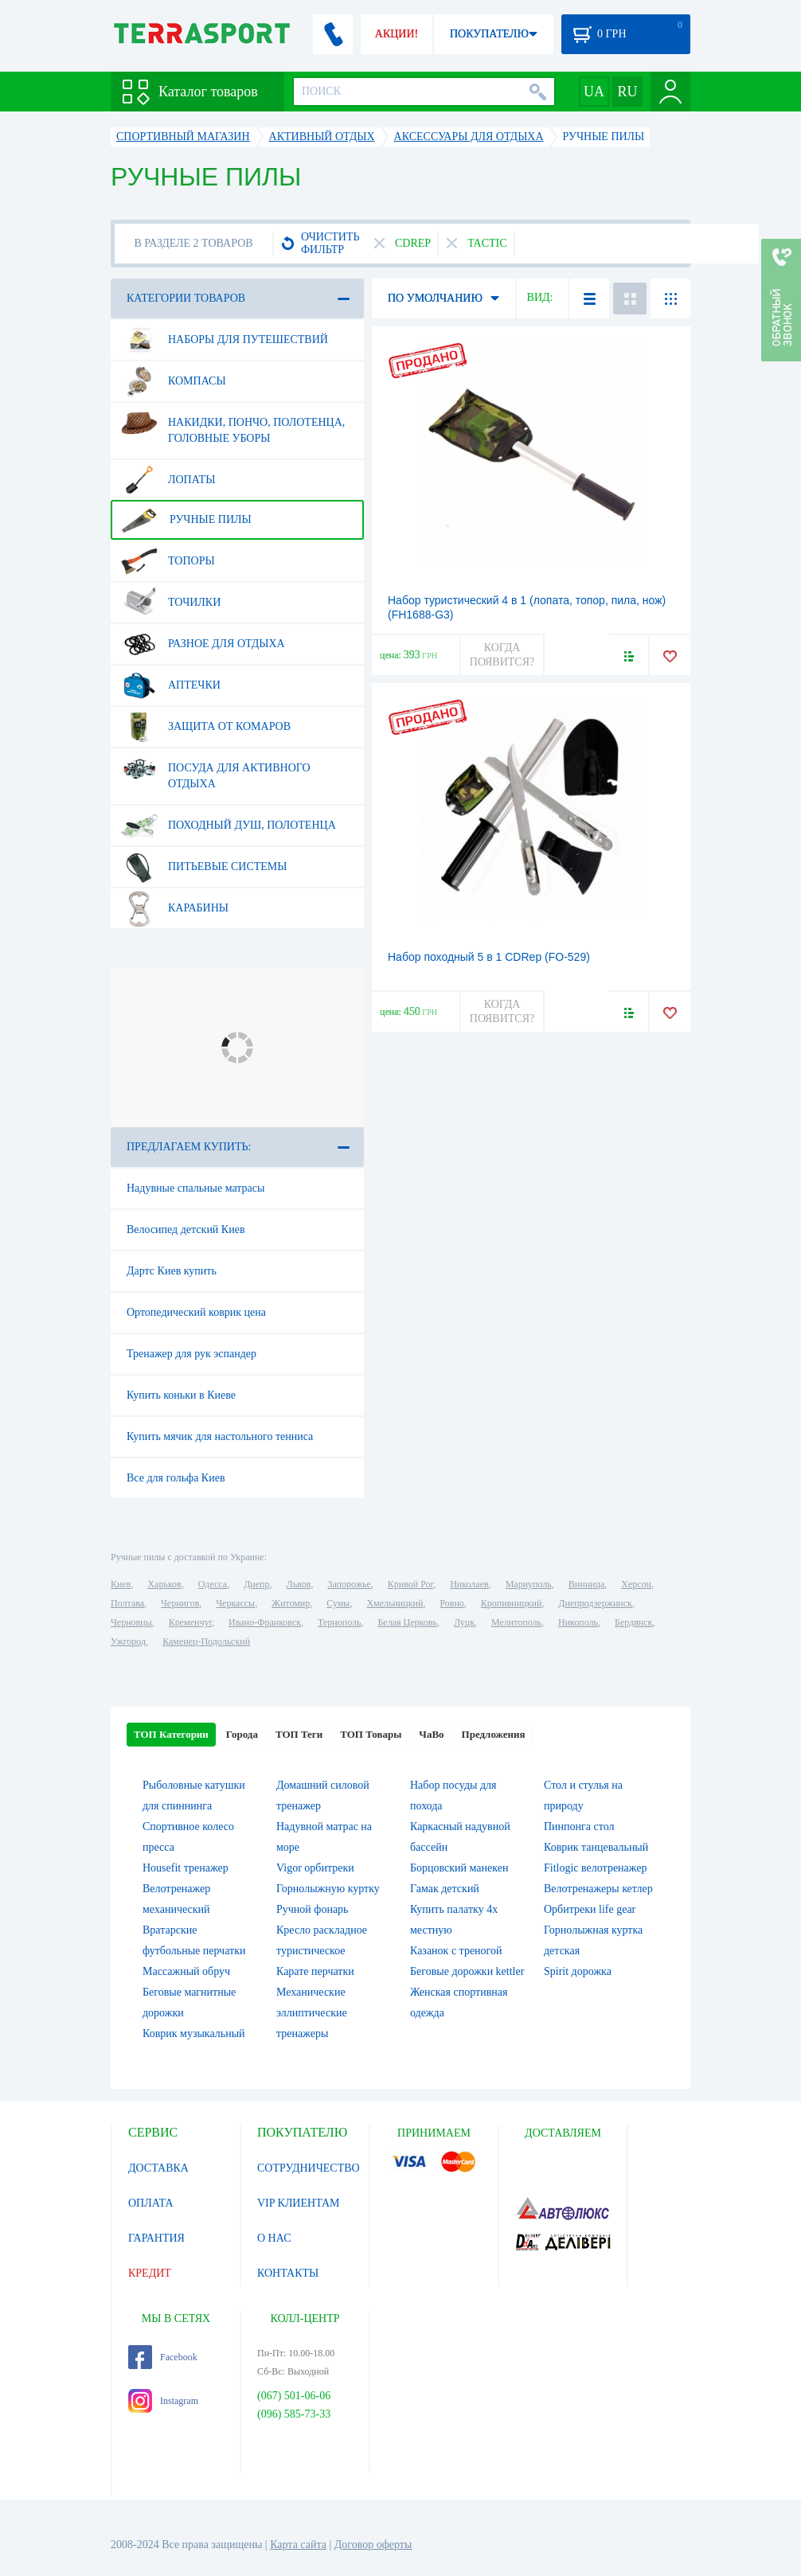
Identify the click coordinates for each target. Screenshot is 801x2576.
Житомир (291, 1603)
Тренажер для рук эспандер (191, 1354)
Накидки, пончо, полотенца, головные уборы (233, 424)
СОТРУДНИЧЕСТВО (308, 2168)
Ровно (451, 1603)
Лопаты (168, 480)
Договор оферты (373, 2545)
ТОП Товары (370, 1734)
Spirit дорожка (577, 1971)
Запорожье (348, 1584)
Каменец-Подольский (206, 1641)
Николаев (469, 1584)
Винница (586, 1584)
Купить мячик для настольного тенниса (220, 1436)
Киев (121, 1584)
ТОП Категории (171, 1734)
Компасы (173, 381)
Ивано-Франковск (265, 1622)
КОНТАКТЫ (287, 2273)
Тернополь (339, 1622)
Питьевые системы (204, 867)
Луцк (464, 1622)
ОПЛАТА (151, 2203)
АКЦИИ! (396, 34)
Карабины (175, 908)
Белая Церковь (406, 1622)
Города (242, 1734)
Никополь (578, 1622)
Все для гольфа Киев (176, 1478)
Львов (299, 1584)
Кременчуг (190, 1622)
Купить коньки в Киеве (181, 1395)
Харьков (164, 1584)
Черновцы (131, 1622)
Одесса (212, 1584)
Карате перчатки (315, 1971)
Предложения (494, 1734)
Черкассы (235, 1603)
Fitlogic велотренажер (595, 1868)
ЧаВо (431, 1734)
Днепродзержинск (595, 1603)
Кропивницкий (511, 1603)
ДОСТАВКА (158, 2168)
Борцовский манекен (459, 1868)
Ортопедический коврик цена (196, 1312)
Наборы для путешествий (224, 340)
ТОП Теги (298, 1734)
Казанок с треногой (456, 1951)
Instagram (163, 2401)
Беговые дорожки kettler (467, 1971)
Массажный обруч (186, 1971)
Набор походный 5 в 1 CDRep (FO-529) (489, 956)
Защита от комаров (206, 726)
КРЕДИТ (149, 2273)
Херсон (636, 1584)
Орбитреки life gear (589, 1909)
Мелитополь (516, 1622)
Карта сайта (298, 2545)
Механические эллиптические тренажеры (311, 2012)
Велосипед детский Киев (186, 1229)
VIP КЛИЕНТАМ (298, 2203)
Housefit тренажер (186, 1868)
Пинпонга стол (579, 1826)
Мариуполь (529, 1584)
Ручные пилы (186, 520)
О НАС (274, 2238)
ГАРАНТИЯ (156, 2238)
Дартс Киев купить (172, 1271)
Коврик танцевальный (596, 1847)
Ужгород (128, 1641)
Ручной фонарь (312, 1909)
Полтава (127, 1603)
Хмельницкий (394, 1603)
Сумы (338, 1603)
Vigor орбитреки (315, 1868)
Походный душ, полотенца (228, 825)
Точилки (171, 602)
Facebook (162, 2357)
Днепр (256, 1584)
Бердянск (633, 1622)
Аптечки (171, 685)
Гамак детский (444, 1889)
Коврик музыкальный (194, 2033)
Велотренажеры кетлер (598, 1889)
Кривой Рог (410, 1584)
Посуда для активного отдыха (216, 770)
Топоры (168, 561)
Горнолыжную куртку (328, 1889)
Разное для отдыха (203, 644)
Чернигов (180, 1603)
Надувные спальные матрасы (195, 1188)
